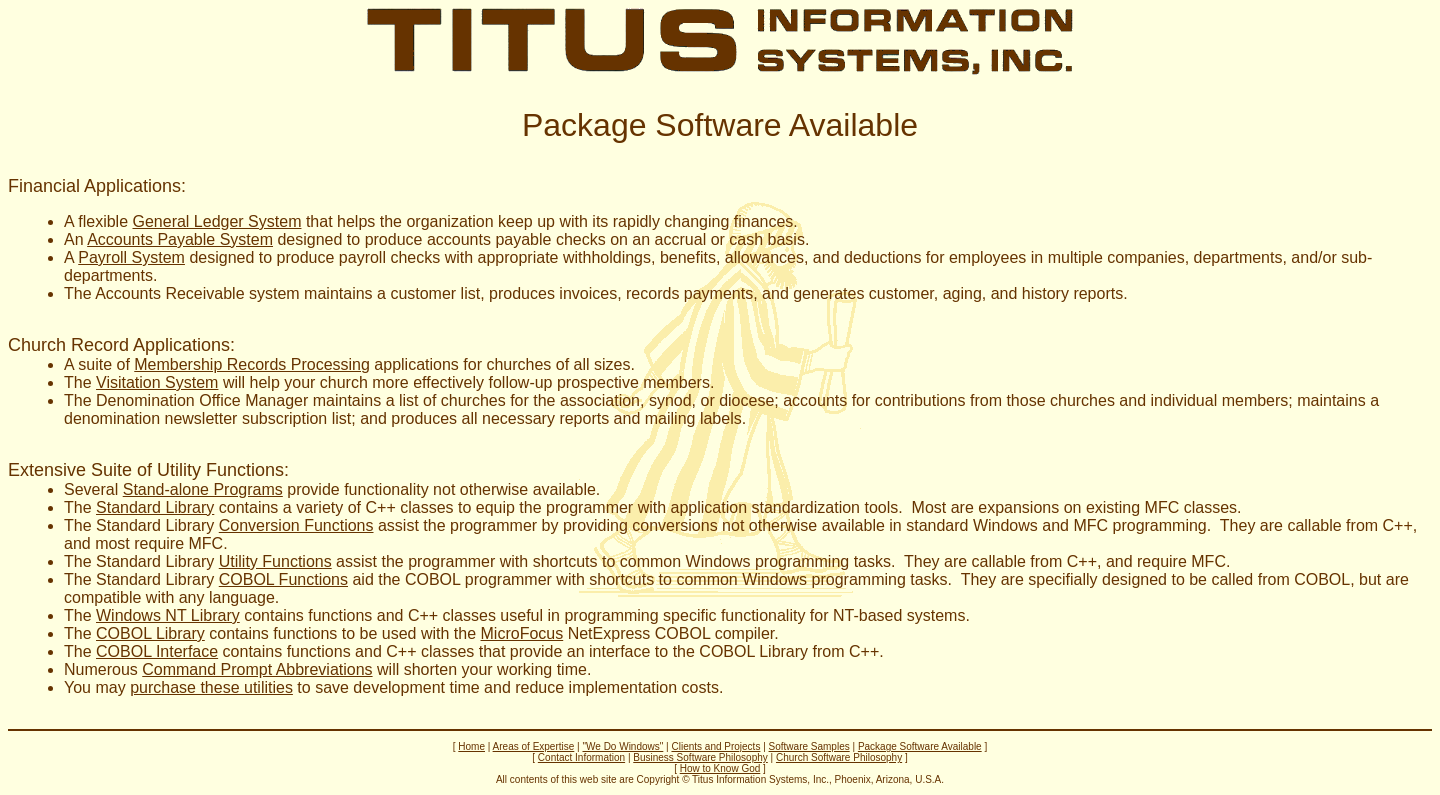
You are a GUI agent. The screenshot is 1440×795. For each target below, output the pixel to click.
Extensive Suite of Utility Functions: (148, 470)
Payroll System (131, 257)
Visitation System (157, 382)
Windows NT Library (168, 615)
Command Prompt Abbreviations (257, 669)
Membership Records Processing (252, 364)
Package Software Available (920, 746)
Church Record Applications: (121, 345)
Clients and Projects (715, 746)
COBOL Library (150, 633)
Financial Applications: (97, 186)
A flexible (98, 221)
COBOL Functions (283, 579)
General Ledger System (216, 221)
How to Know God (720, 768)
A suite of (99, 364)
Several (93, 489)
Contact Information (581, 757)
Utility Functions (275, 561)
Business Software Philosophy (700, 757)
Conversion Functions (296, 525)
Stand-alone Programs (203, 489)
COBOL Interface (157, 651)
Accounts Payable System (180, 239)
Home (471, 746)
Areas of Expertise (534, 746)
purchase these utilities (211, 687)
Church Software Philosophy (839, 757)
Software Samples (809, 746)
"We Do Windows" (622, 746)
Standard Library (155, 507)
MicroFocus (522, 633)
